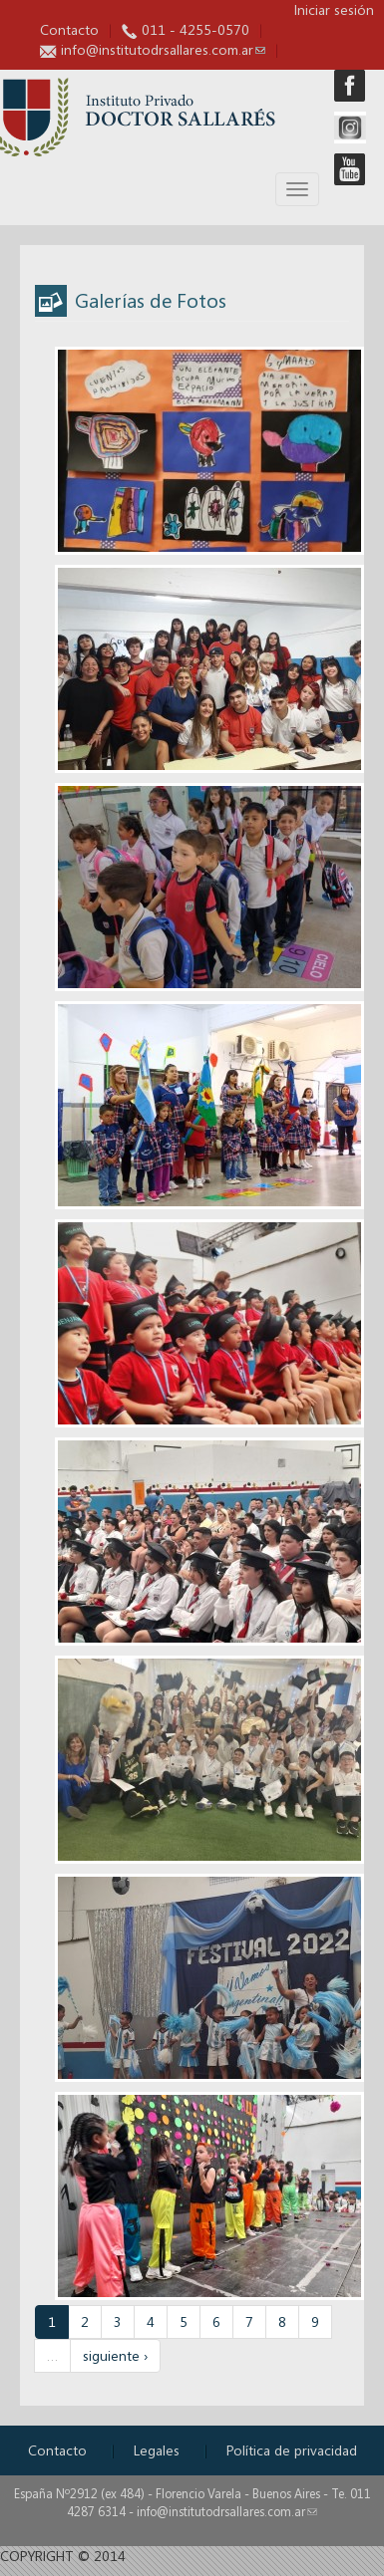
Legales (157, 2450)
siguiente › (115, 2355)
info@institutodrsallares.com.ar (163, 49)
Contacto (69, 29)
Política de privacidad (291, 2450)
